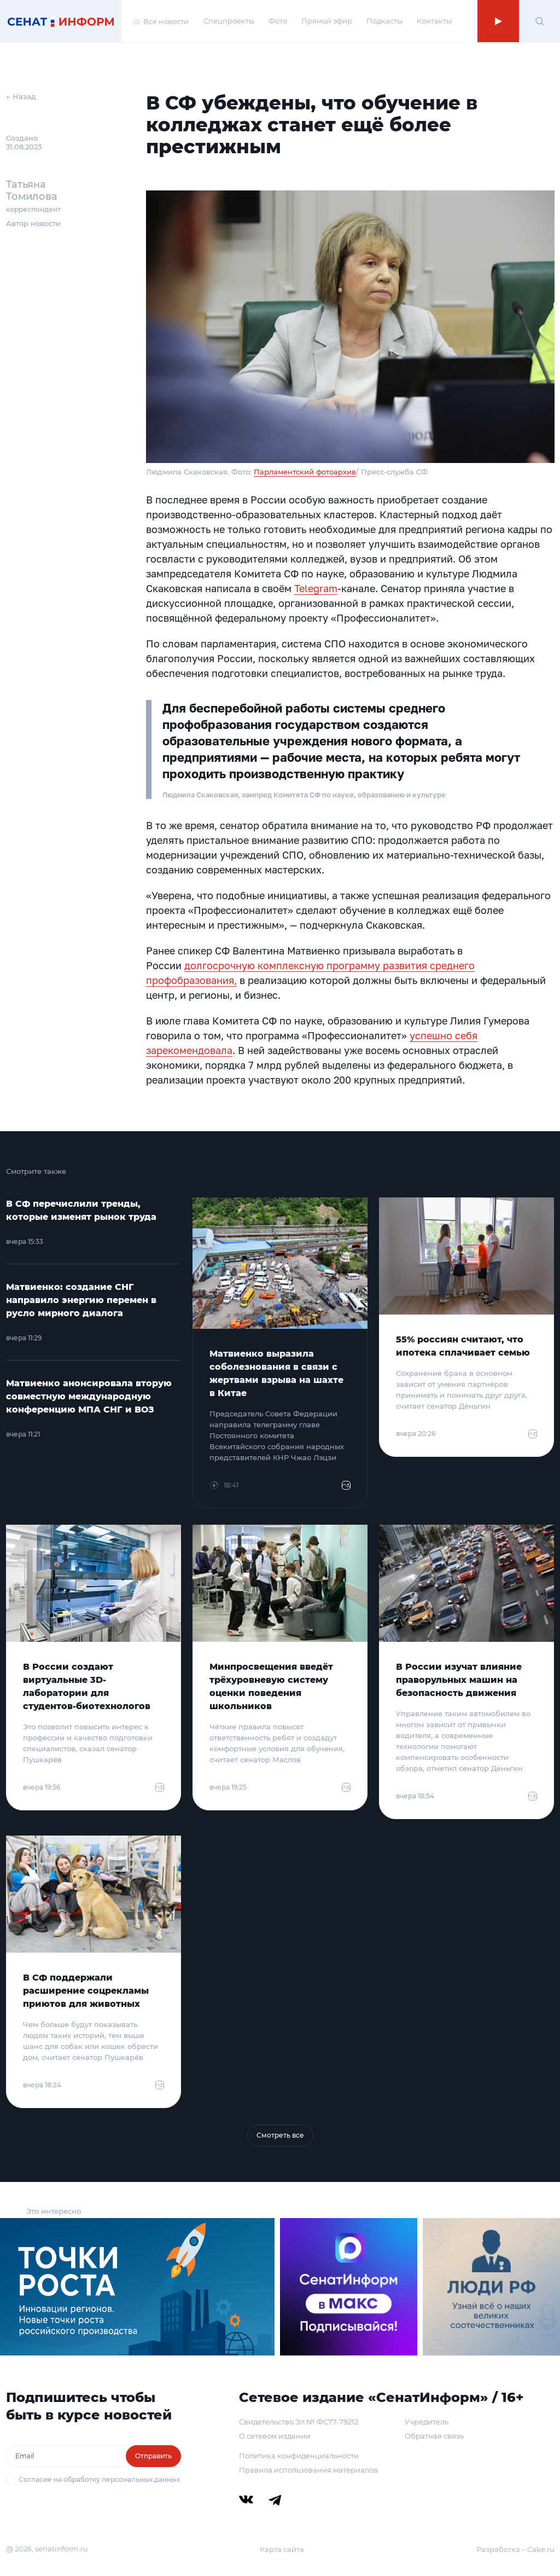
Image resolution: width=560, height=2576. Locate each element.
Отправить (153, 2456)
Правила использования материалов (308, 2469)
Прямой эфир (326, 20)
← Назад (21, 96)
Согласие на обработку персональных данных (99, 2479)
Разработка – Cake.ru (515, 2549)
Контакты (434, 20)
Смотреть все (280, 2135)
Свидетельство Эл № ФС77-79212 (298, 2421)
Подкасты (384, 20)
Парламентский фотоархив (305, 471)
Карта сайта (282, 2549)
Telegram (315, 588)
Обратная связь (434, 2436)
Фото (278, 20)
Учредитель (426, 2421)
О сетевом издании (275, 2436)
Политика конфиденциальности (299, 2455)
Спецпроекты (228, 20)
